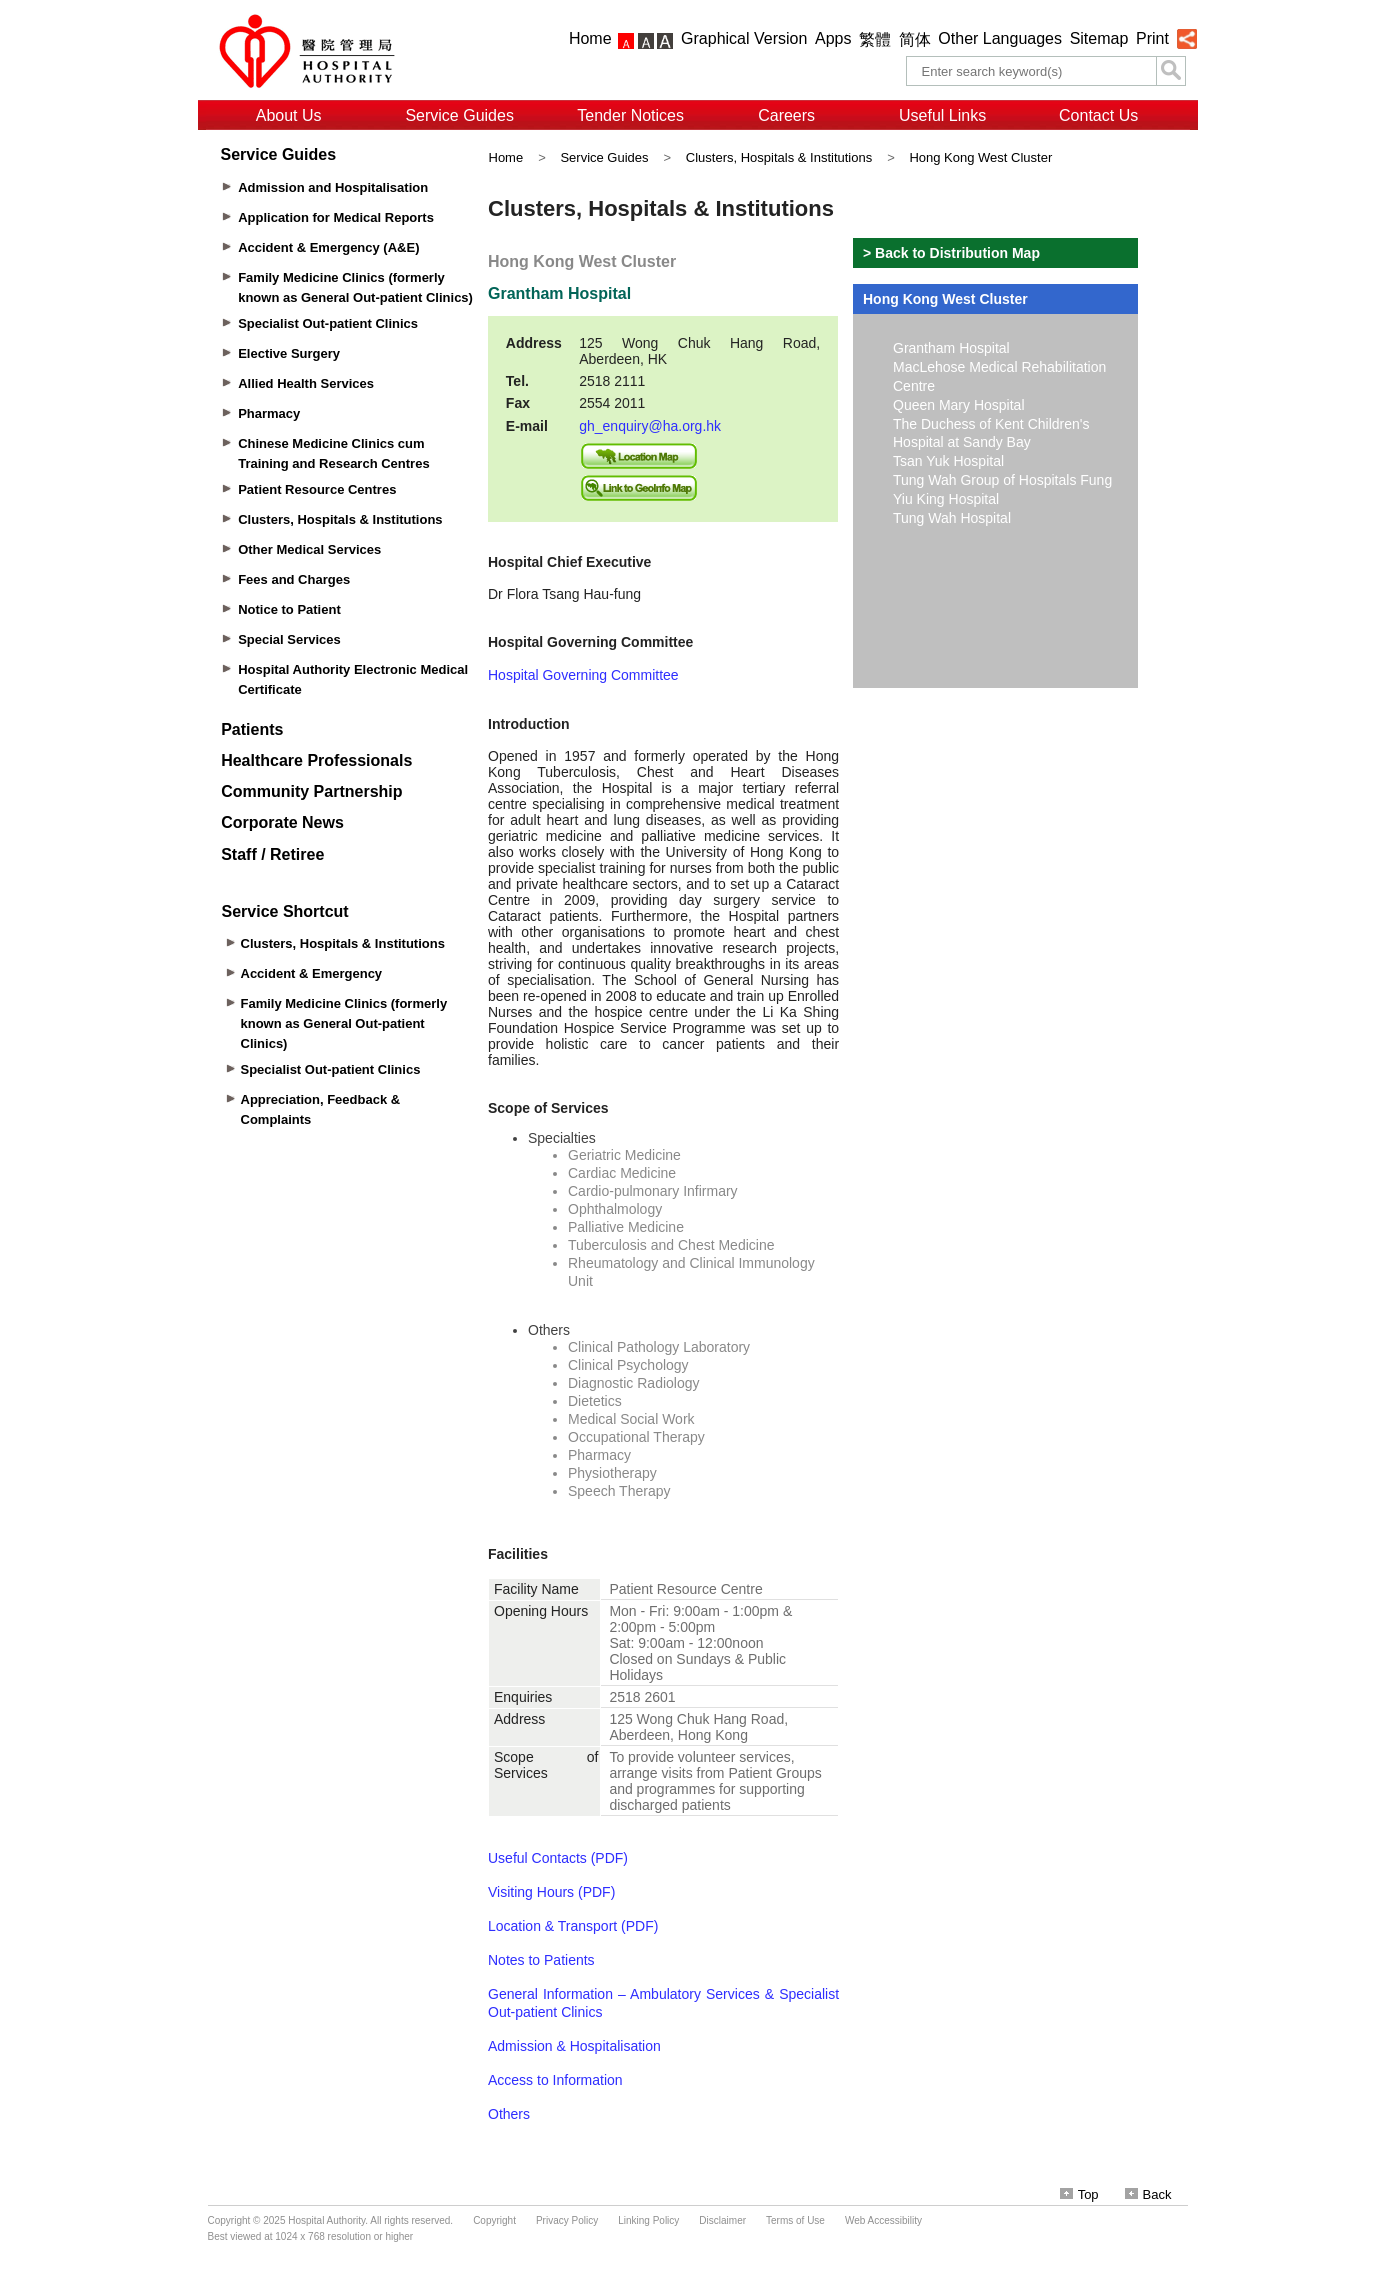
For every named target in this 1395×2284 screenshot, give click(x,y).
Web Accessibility (883, 2220)
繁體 (875, 39)
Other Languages (1000, 38)
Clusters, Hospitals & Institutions (779, 157)
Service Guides (459, 115)
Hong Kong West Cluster (980, 157)
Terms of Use (795, 2220)
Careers (786, 115)
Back (1148, 2194)
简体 (915, 39)
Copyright (494, 2220)
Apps (833, 38)
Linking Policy (648, 2220)
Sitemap (1099, 38)
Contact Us (1098, 115)
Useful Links (942, 115)
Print (1152, 38)
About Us (289, 115)
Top (1079, 2194)
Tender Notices (630, 115)
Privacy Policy (567, 2220)
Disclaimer (722, 2220)
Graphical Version (744, 38)
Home (590, 38)
